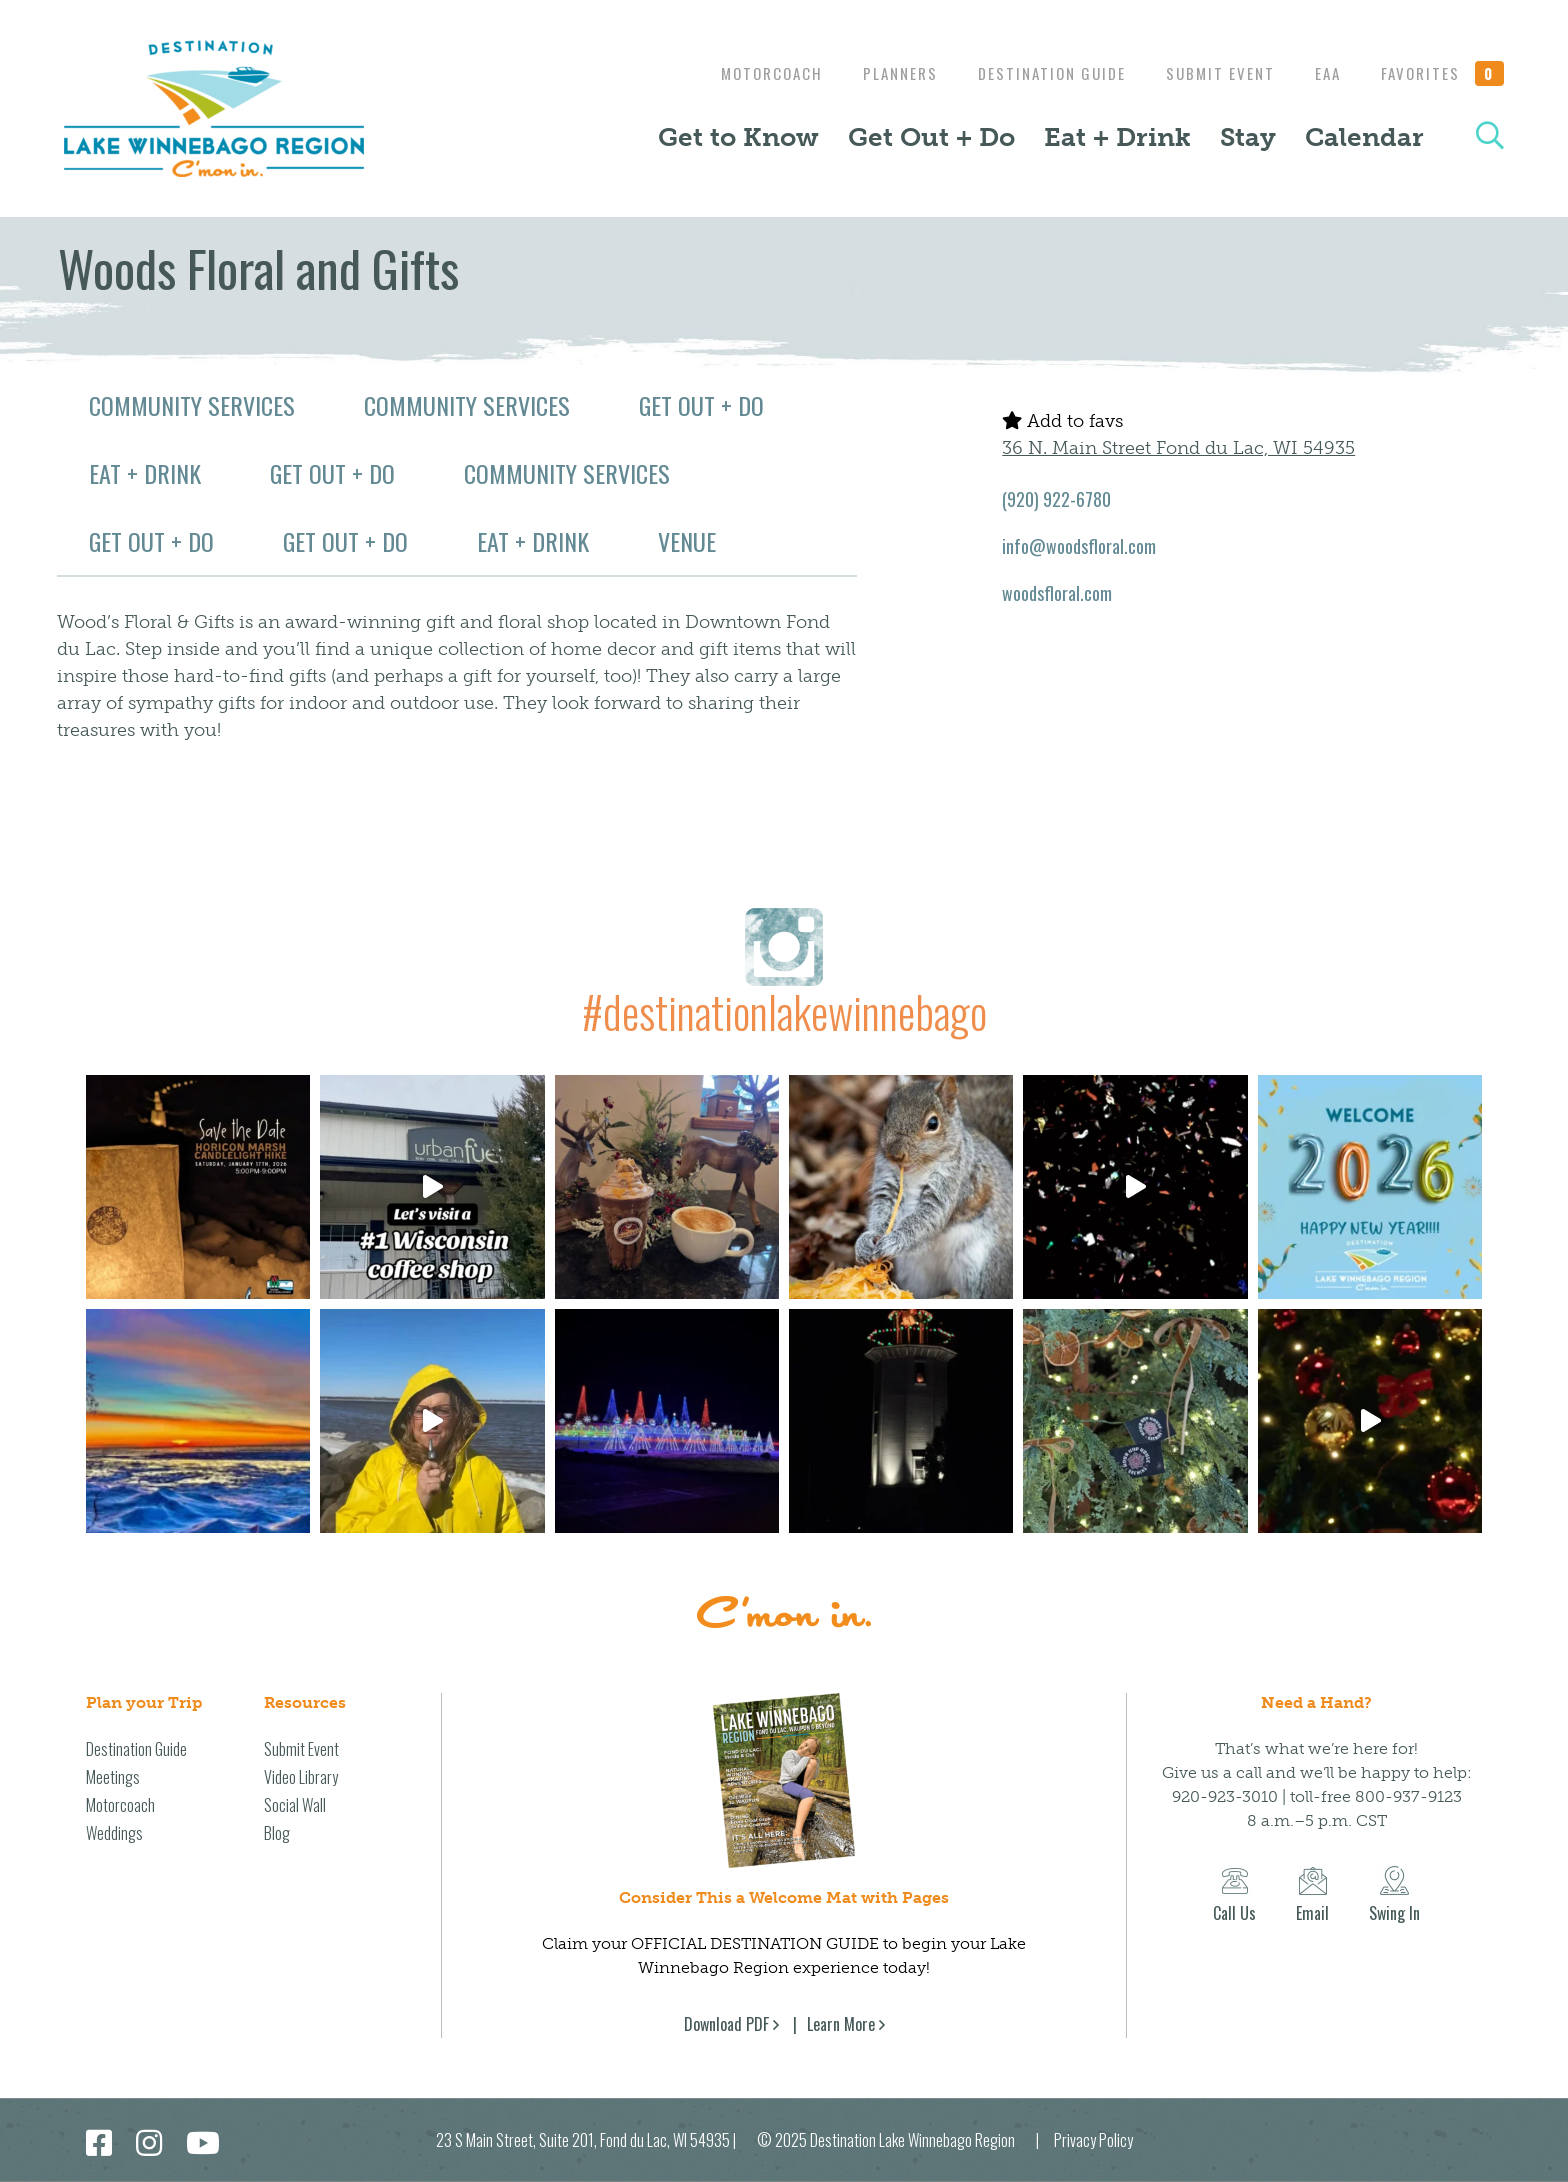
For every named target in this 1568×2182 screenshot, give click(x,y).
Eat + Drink (1117, 137)
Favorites (1443, 73)
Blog (277, 1833)
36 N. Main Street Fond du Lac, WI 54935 (1178, 448)
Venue (687, 541)
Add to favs (1062, 421)
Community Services (192, 405)
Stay (1248, 137)
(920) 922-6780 (1056, 499)
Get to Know (738, 137)
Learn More (841, 2024)
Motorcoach (747, 73)
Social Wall (295, 1805)
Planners (880, 73)
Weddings (114, 1833)
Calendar (1364, 137)
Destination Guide (1037, 73)
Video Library (301, 1777)
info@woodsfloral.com (1079, 546)
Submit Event (1210, 73)
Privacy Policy (1093, 2140)
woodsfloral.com (1057, 593)
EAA (1323, 73)
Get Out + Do (931, 137)
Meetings (113, 1777)
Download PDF (726, 2024)
